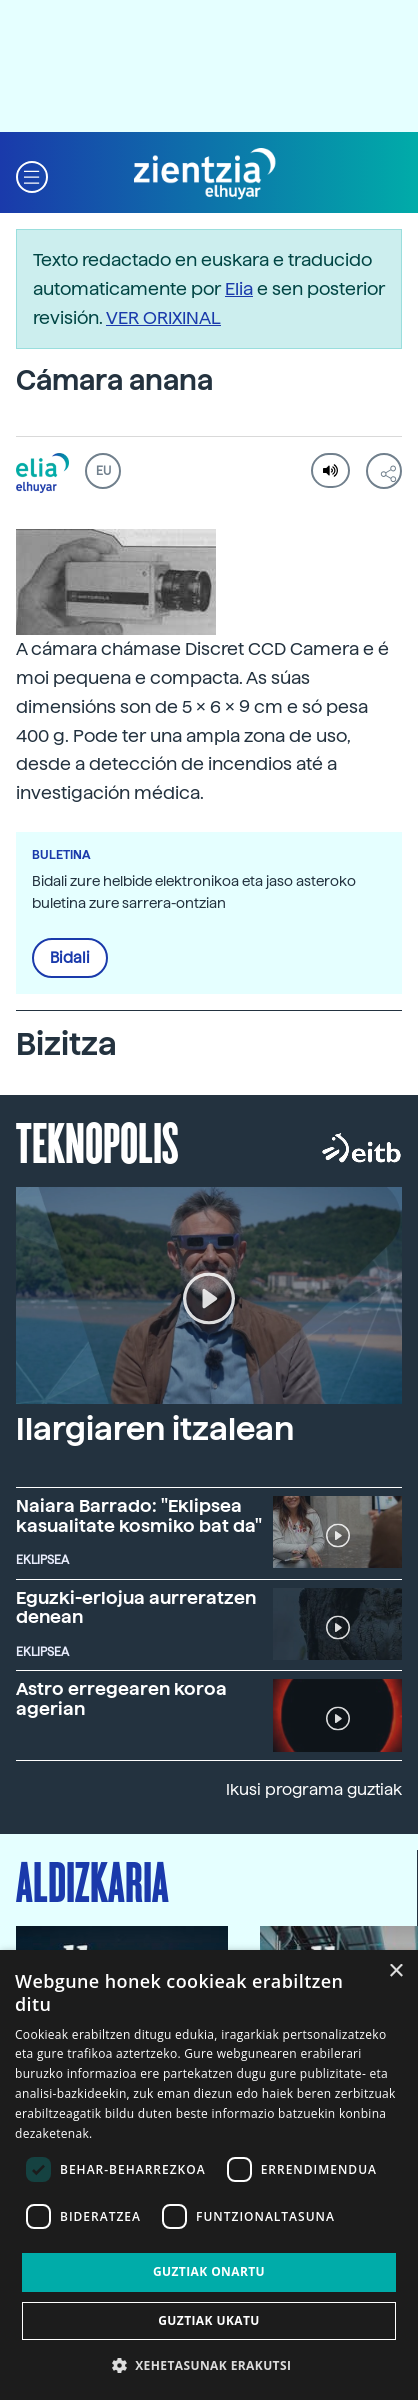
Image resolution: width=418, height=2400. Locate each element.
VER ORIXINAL (163, 317)
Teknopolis (97, 1141)
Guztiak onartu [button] (209, 2271)
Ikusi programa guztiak (314, 1789)
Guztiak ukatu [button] (209, 2320)
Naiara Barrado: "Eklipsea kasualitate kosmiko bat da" (139, 1515)
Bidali (70, 958)
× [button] (395, 1971)
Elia (239, 288)
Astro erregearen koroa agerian (121, 1698)
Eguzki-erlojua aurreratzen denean (136, 1607)
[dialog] (209, 2175)
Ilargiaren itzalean (155, 1429)
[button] (32, 174)
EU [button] (103, 471)
